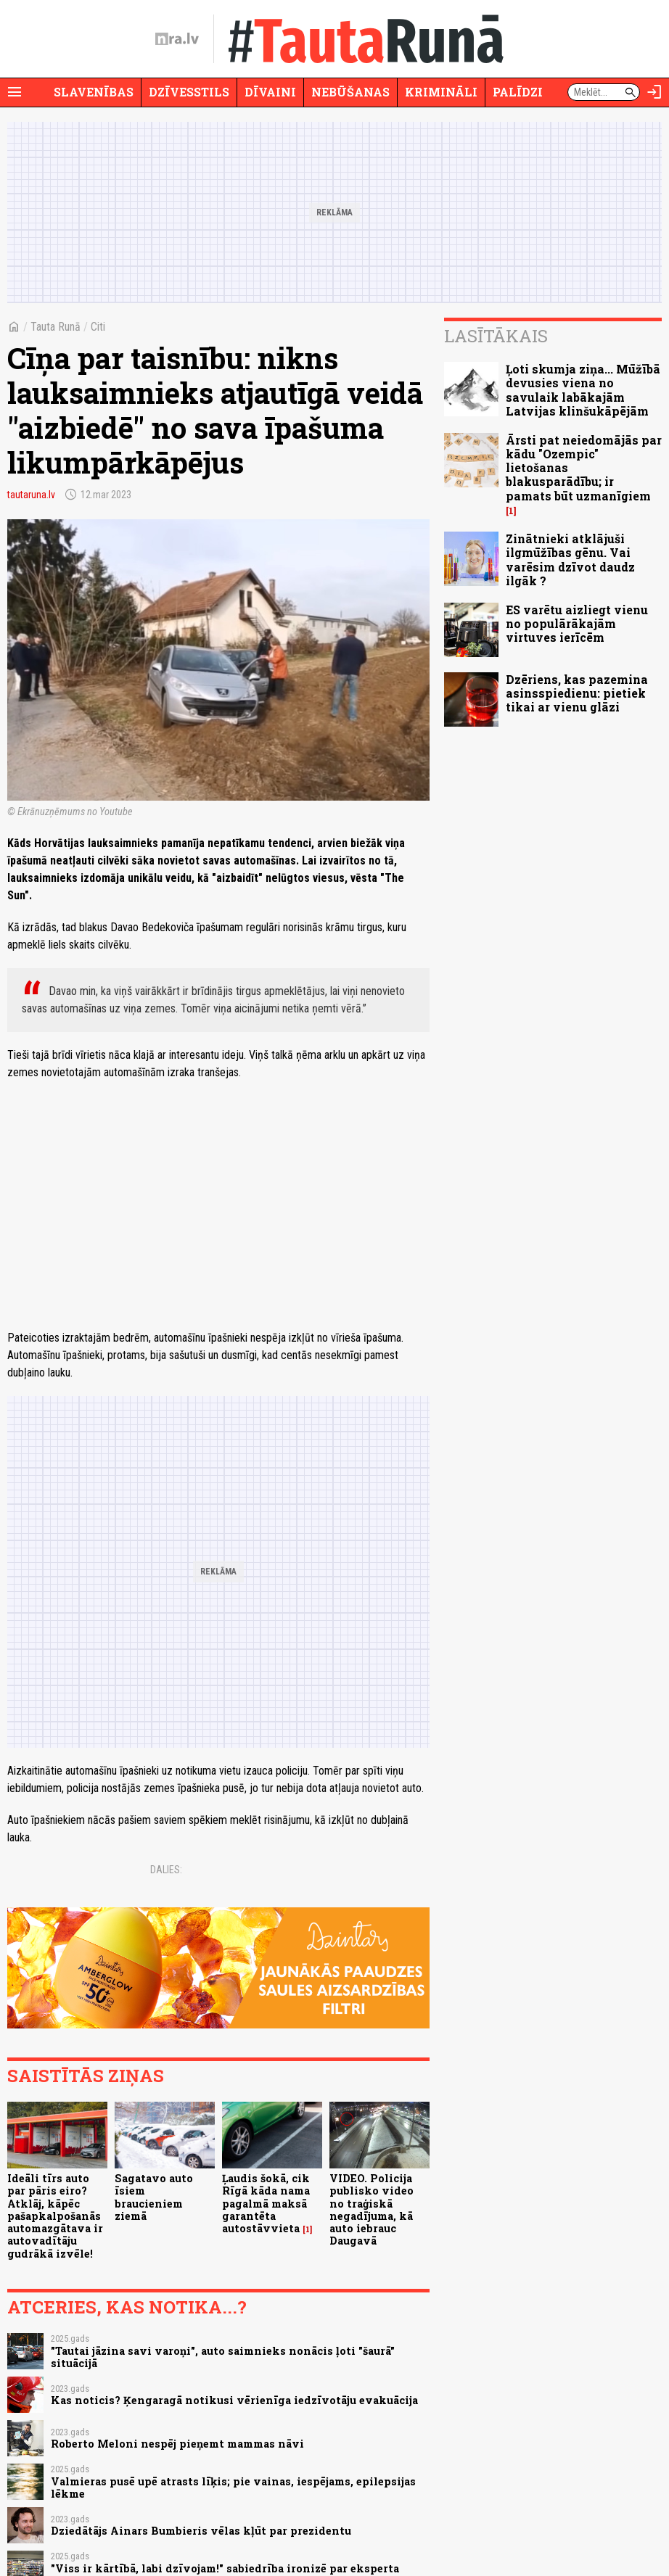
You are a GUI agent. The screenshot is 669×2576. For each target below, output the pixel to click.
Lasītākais (496, 335)
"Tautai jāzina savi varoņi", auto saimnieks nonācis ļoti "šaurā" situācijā (223, 2357)
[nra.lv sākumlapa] (177, 39)
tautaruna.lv (31, 494)
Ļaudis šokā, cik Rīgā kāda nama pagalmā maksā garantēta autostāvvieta (266, 2203)
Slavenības (94, 91)
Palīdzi (518, 91)
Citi (98, 327)
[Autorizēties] (654, 92)
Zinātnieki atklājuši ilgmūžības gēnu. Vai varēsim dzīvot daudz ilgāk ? (570, 559)
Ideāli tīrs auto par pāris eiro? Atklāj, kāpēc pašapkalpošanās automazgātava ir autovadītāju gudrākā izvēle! (55, 2216)
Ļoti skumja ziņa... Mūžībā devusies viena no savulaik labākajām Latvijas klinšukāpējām (583, 389)
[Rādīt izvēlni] (14, 92)
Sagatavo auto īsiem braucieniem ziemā (154, 2197)
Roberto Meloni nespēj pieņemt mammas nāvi (177, 2444)
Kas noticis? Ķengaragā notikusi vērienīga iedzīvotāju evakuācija (234, 2400)
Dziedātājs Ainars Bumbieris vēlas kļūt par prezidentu (201, 2531)
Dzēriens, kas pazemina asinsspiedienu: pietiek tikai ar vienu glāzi (577, 693)
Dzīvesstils (189, 91)
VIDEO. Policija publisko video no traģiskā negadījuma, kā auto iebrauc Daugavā (371, 2209)
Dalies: (166, 1869)
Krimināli (441, 91)
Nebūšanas (350, 91)
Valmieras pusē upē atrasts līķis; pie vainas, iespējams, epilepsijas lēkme (233, 2487)
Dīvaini (270, 91)
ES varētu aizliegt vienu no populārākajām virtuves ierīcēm (577, 623)
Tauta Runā (55, 327)
